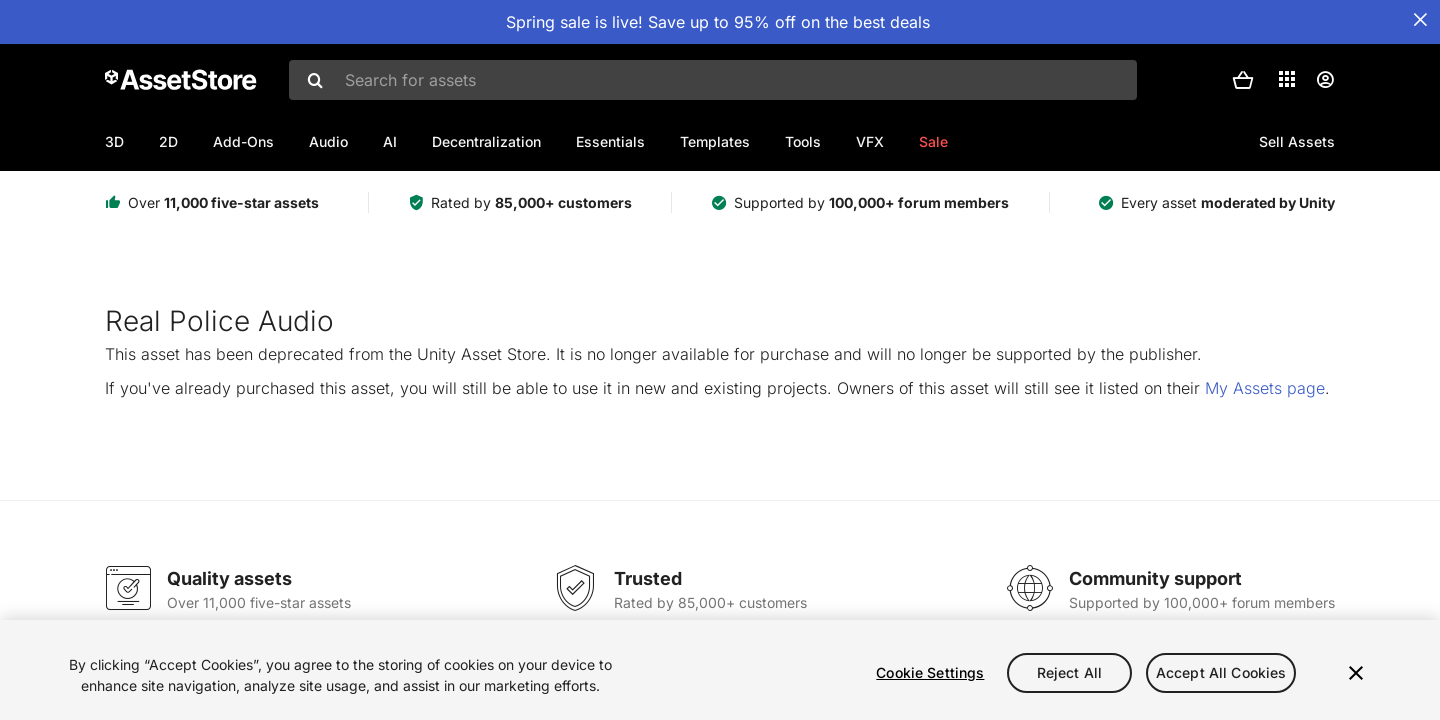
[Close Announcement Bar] (1420, 20)
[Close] (1356, 673)
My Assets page (1265, 388)
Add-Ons (243, 141)
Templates (715, 141)
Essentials (610, 141)
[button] (1243, 80)
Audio (328, 141)
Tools (803, 141)
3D (114, 141)
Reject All (1069, 672)
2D (168, 141)
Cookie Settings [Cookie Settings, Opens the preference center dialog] (930, 672)
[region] (720, 670)
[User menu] (1325, 80)
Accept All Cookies (1221, 672)
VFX (870, 141)
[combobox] (713, 80)
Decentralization (486, 141)
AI (390, 141)
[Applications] (1287, 79)
